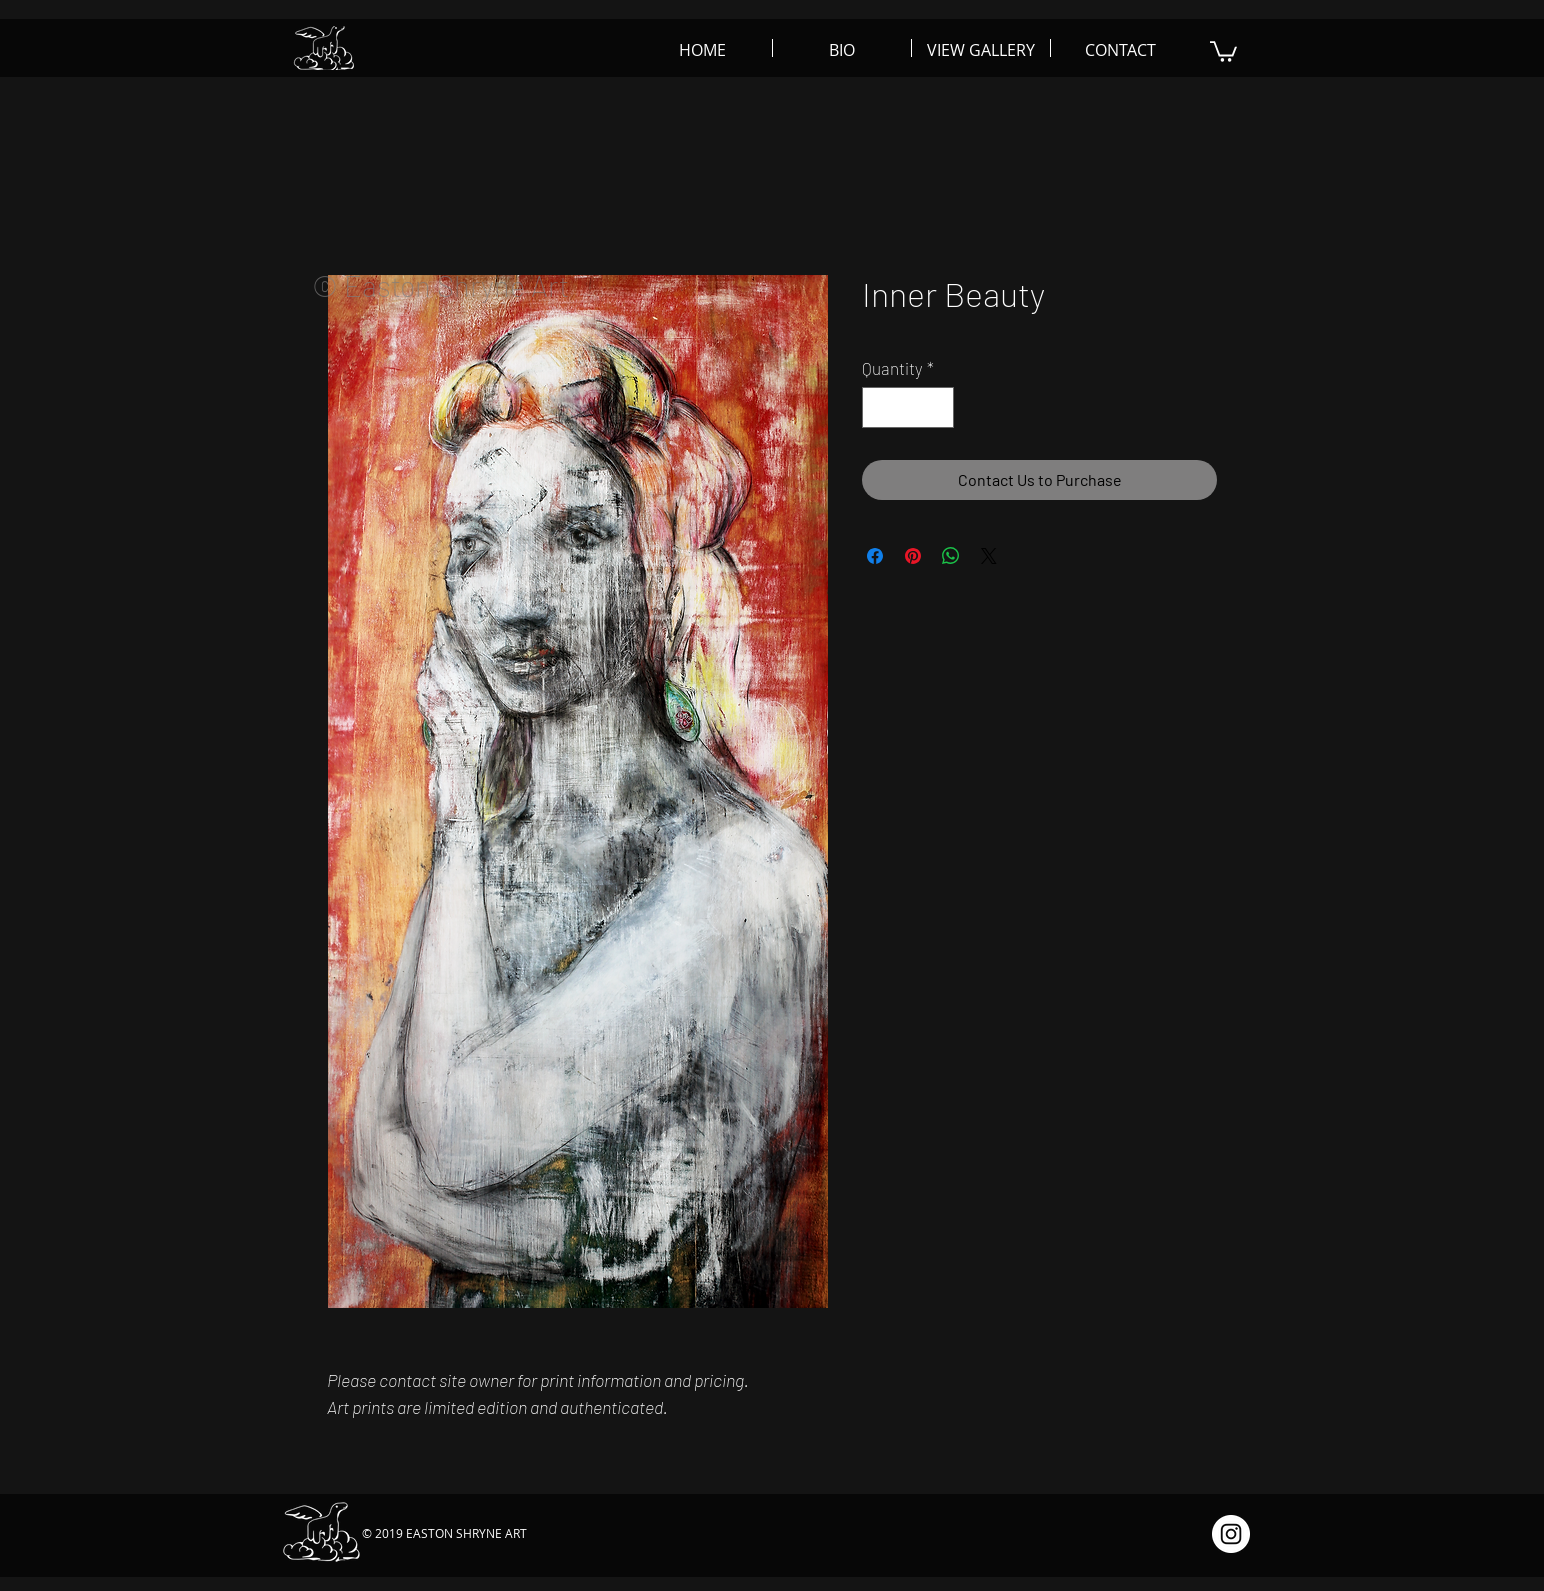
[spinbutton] (908, 408)
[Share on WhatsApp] (951, 556)
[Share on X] (989, 556)
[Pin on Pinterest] (913, 556)
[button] (1223, 50)
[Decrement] (880, 408)
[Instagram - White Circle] (1231, 1534)
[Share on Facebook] (875, 556)
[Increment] (937, 408)
